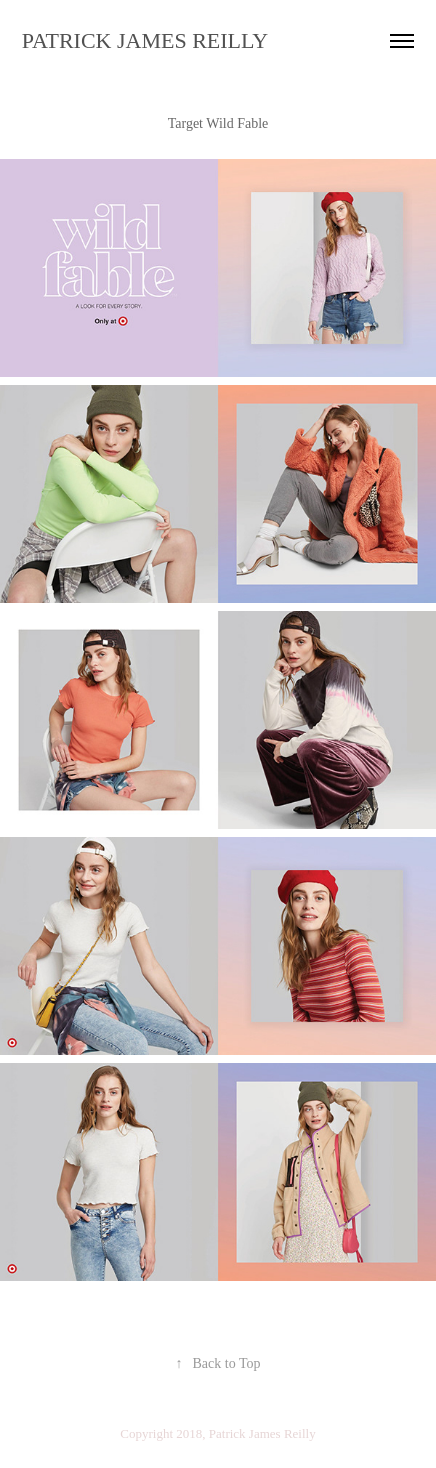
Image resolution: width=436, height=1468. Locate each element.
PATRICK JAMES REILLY (145, 40)
